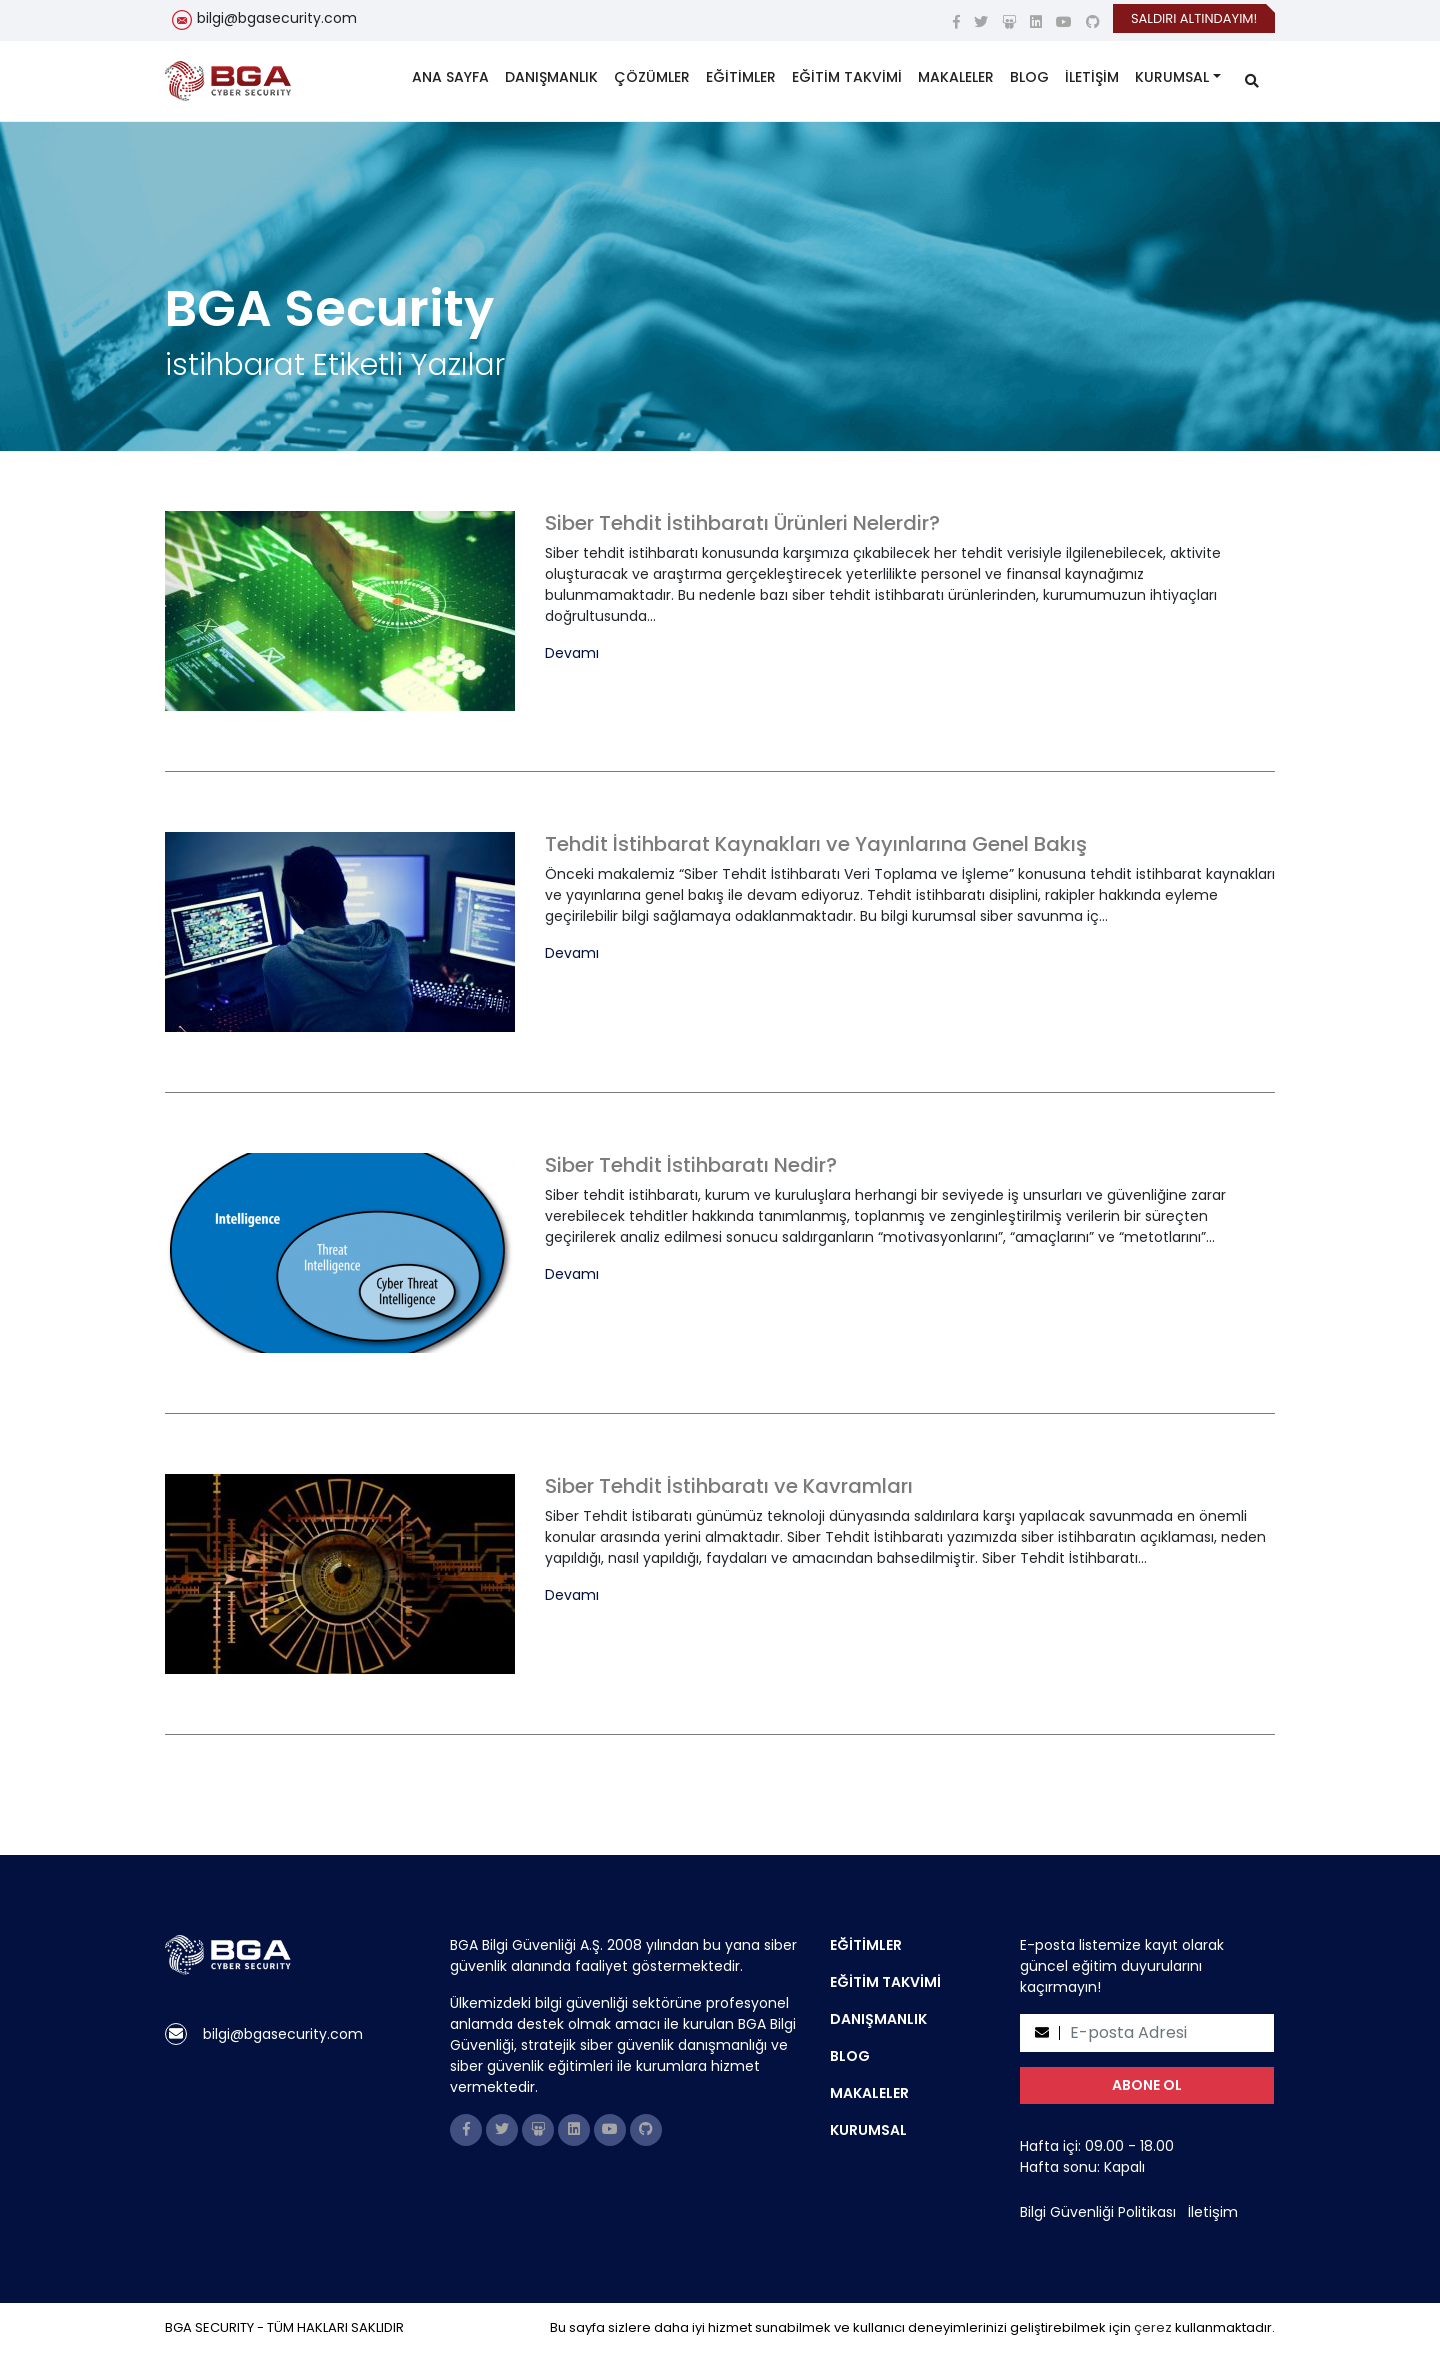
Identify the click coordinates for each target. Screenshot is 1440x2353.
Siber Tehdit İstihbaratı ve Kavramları (729, 1486)
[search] (1252, 81)
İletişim (1213, 2212)
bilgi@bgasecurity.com (277, 18)
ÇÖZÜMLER (652, 77)
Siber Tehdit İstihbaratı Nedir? (691, 1165)
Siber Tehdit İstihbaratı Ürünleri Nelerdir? (742, 523)
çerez (1153, 2327)
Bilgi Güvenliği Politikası (1098, 2212)
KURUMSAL (1172, 77)
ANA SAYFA (450, 77)
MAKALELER (956, 77)
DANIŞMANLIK (551, 77)
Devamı (572, 653)
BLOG (1029, 77)
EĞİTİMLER (741, 77)
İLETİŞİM (1092, 77)
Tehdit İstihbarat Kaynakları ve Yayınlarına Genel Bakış (816, 844)
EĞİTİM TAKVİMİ (847, 77)
